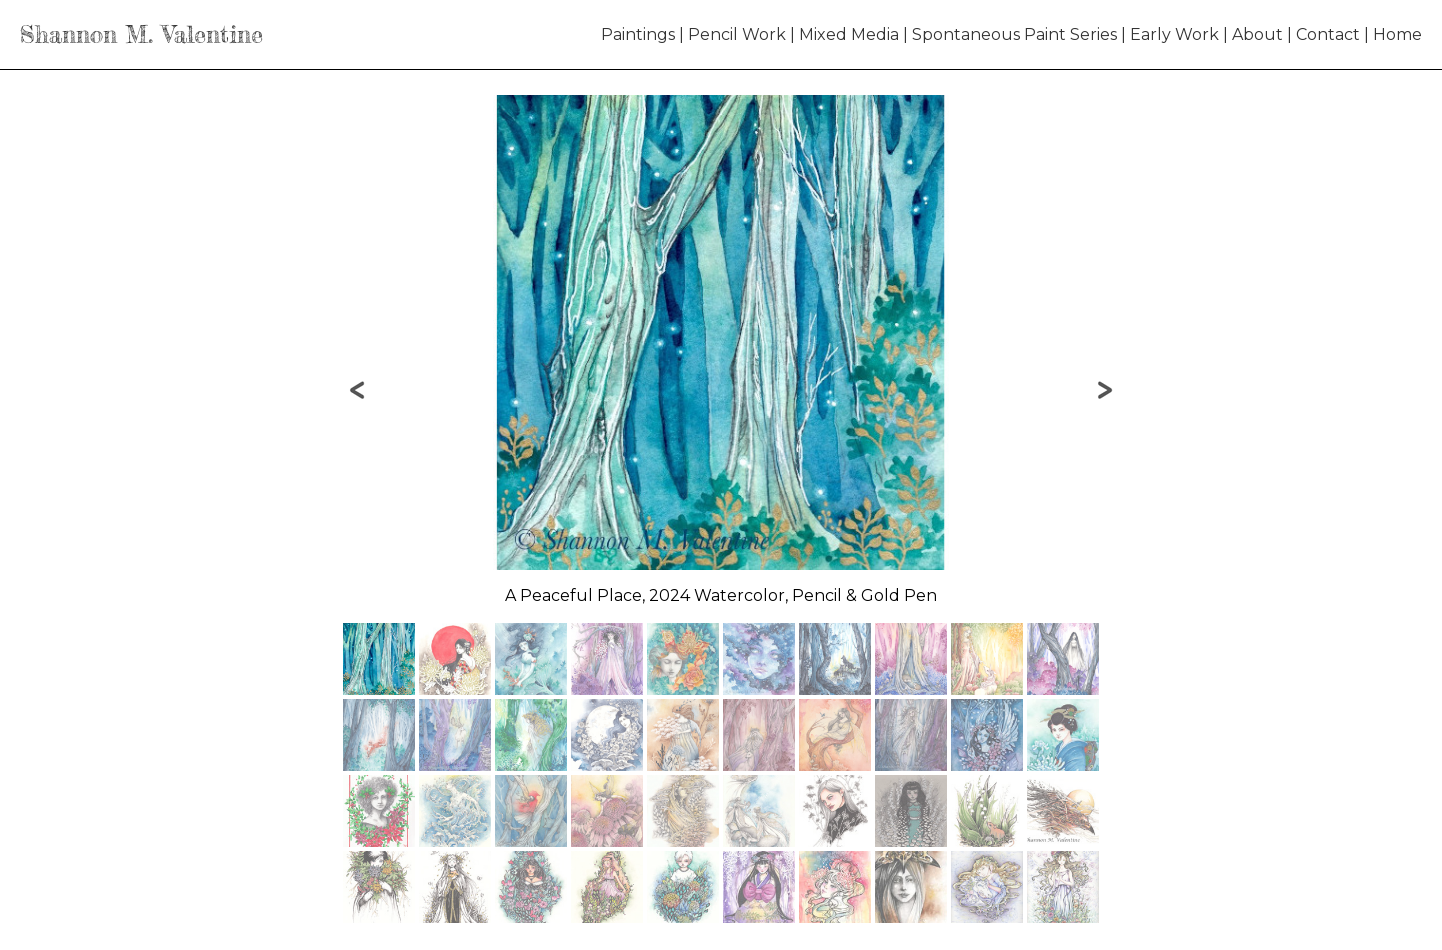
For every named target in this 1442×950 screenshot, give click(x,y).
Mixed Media (849, 34)
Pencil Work (737, 34)
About (1257, 34)
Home (1397, 34)
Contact (1328, 34)
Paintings (638, 34)
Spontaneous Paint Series (1014, 34)
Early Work (1174, 34)
